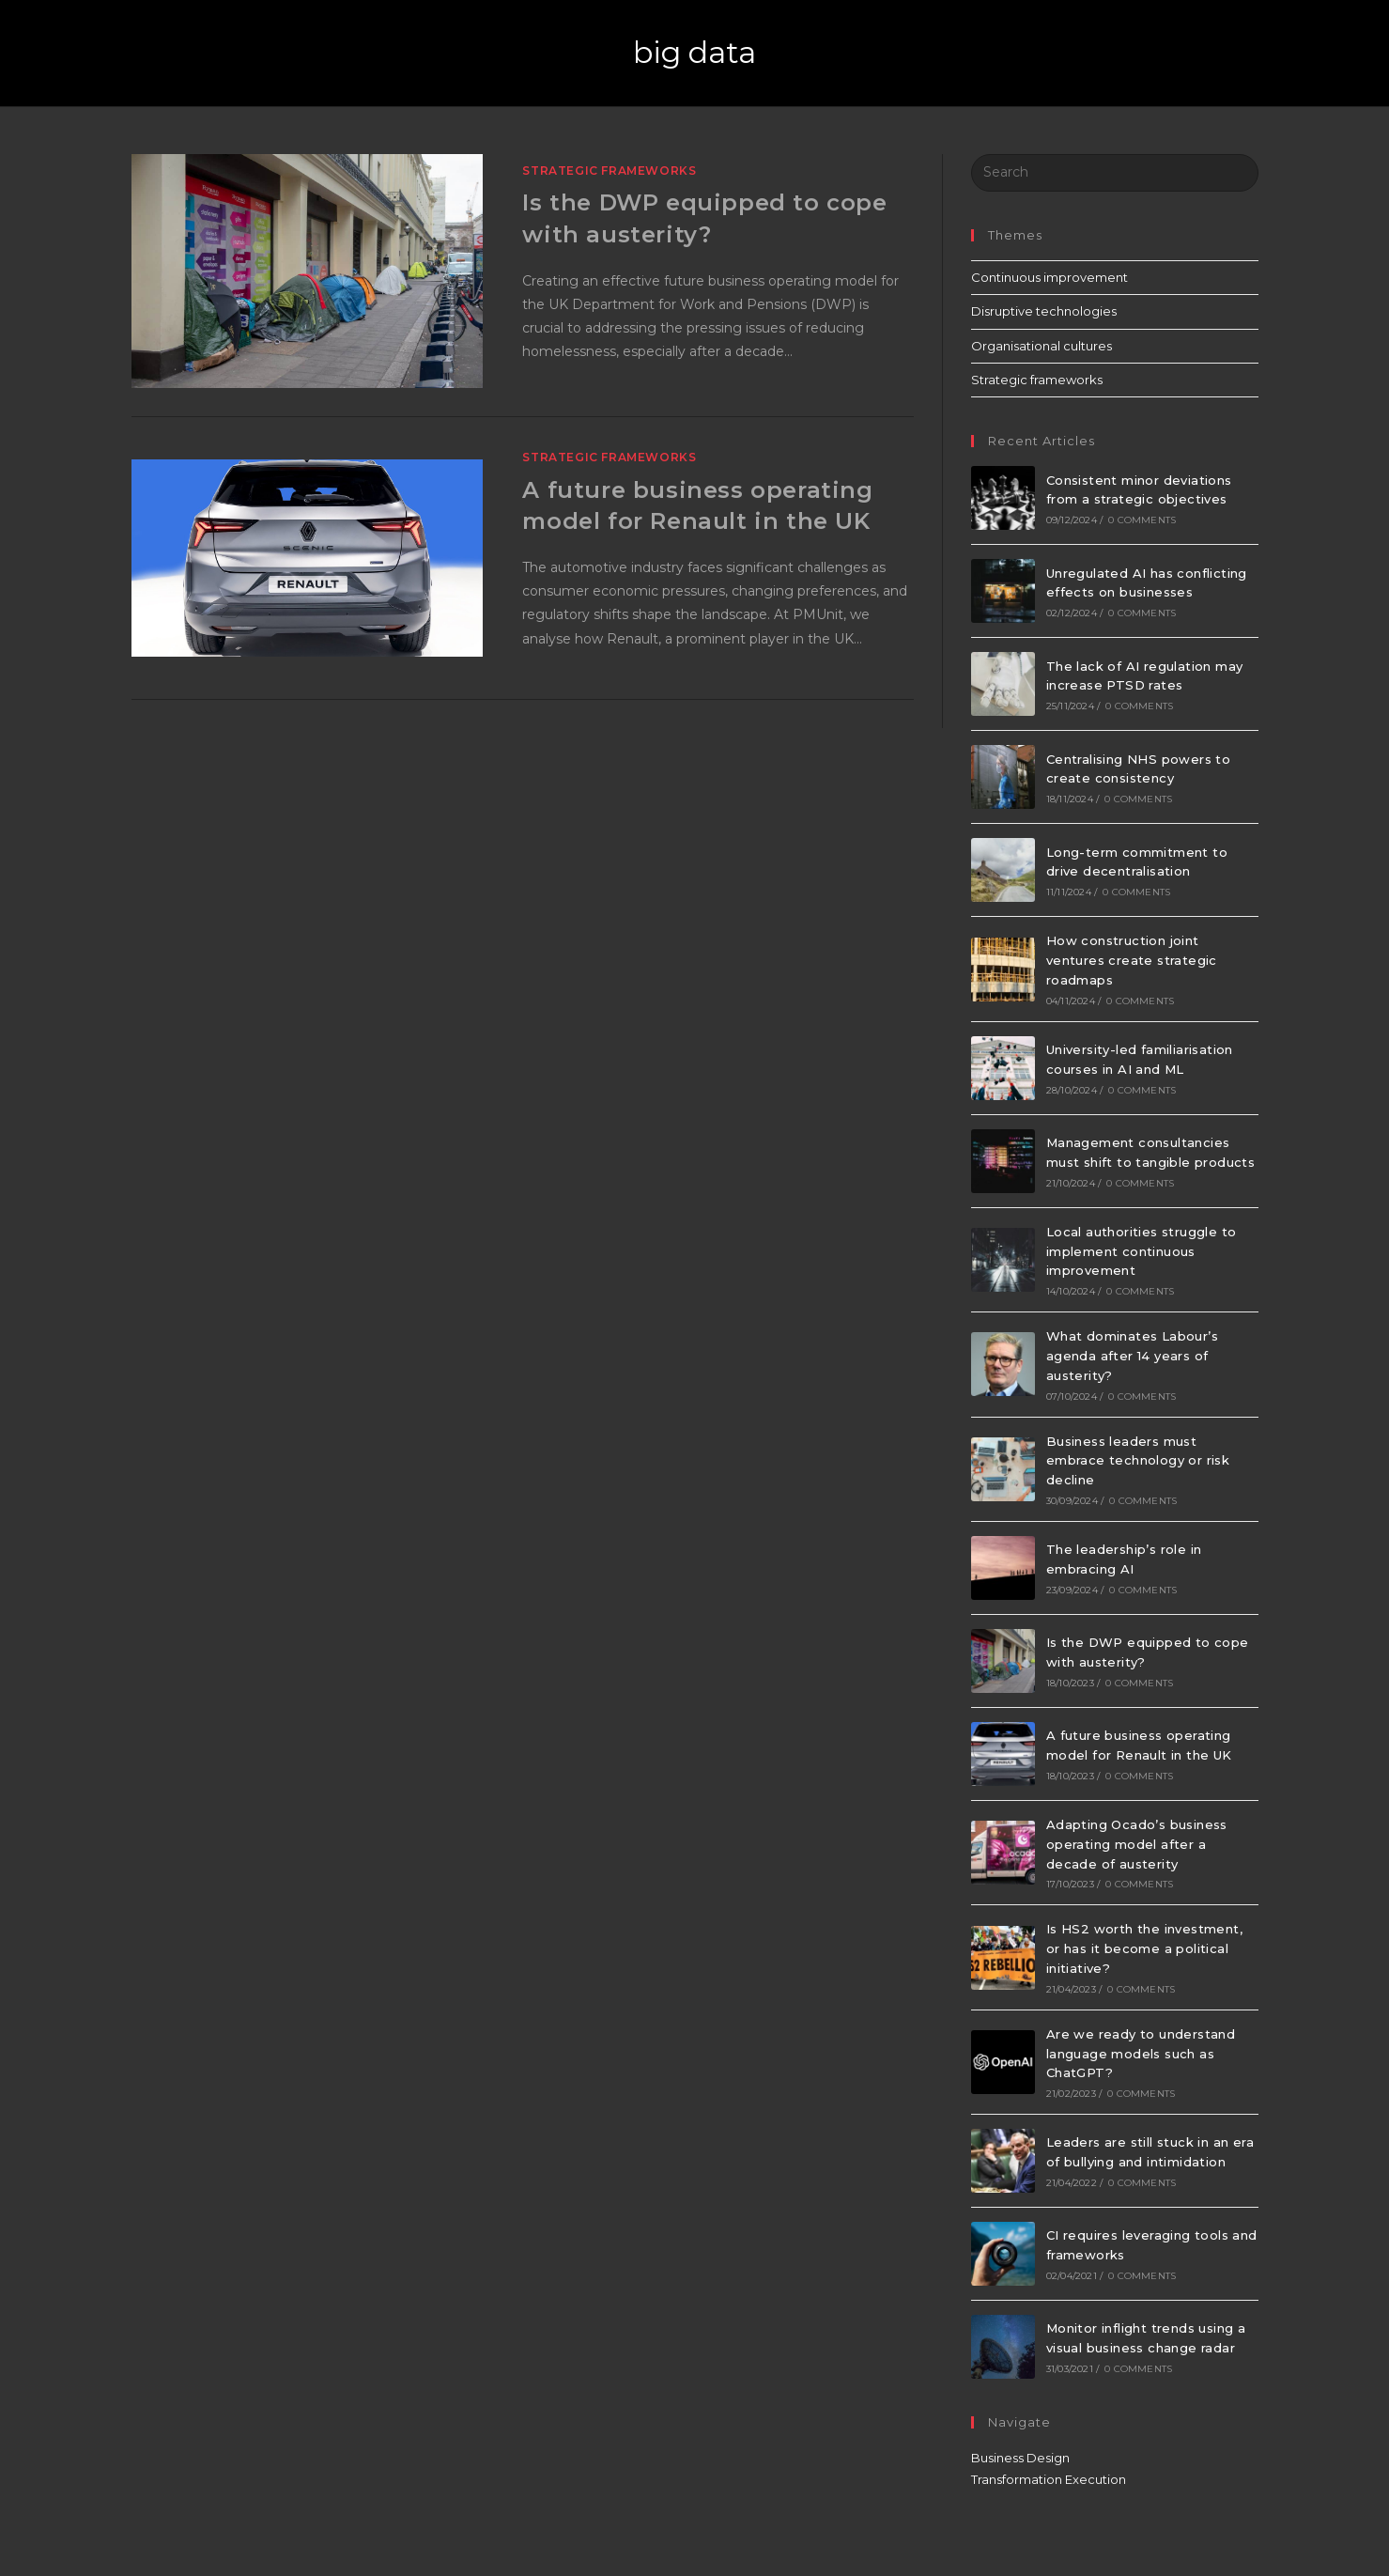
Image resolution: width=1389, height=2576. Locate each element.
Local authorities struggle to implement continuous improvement (1141, 1251)
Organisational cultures (1041, 345)
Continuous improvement (1049, 277)
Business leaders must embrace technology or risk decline (1137, 1461)
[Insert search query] (1114, 173)
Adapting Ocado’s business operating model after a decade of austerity (1136, 1844)
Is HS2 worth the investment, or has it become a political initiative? (1144, 1948)
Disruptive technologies (1044, 310)
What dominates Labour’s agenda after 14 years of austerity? (1132, 1355)
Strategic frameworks (609, 170)
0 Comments (1142, 520)
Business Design (1020, 2457)
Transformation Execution (1048, 2479)
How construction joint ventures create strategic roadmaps (1131, 960)
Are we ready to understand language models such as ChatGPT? (1140, 2053)
